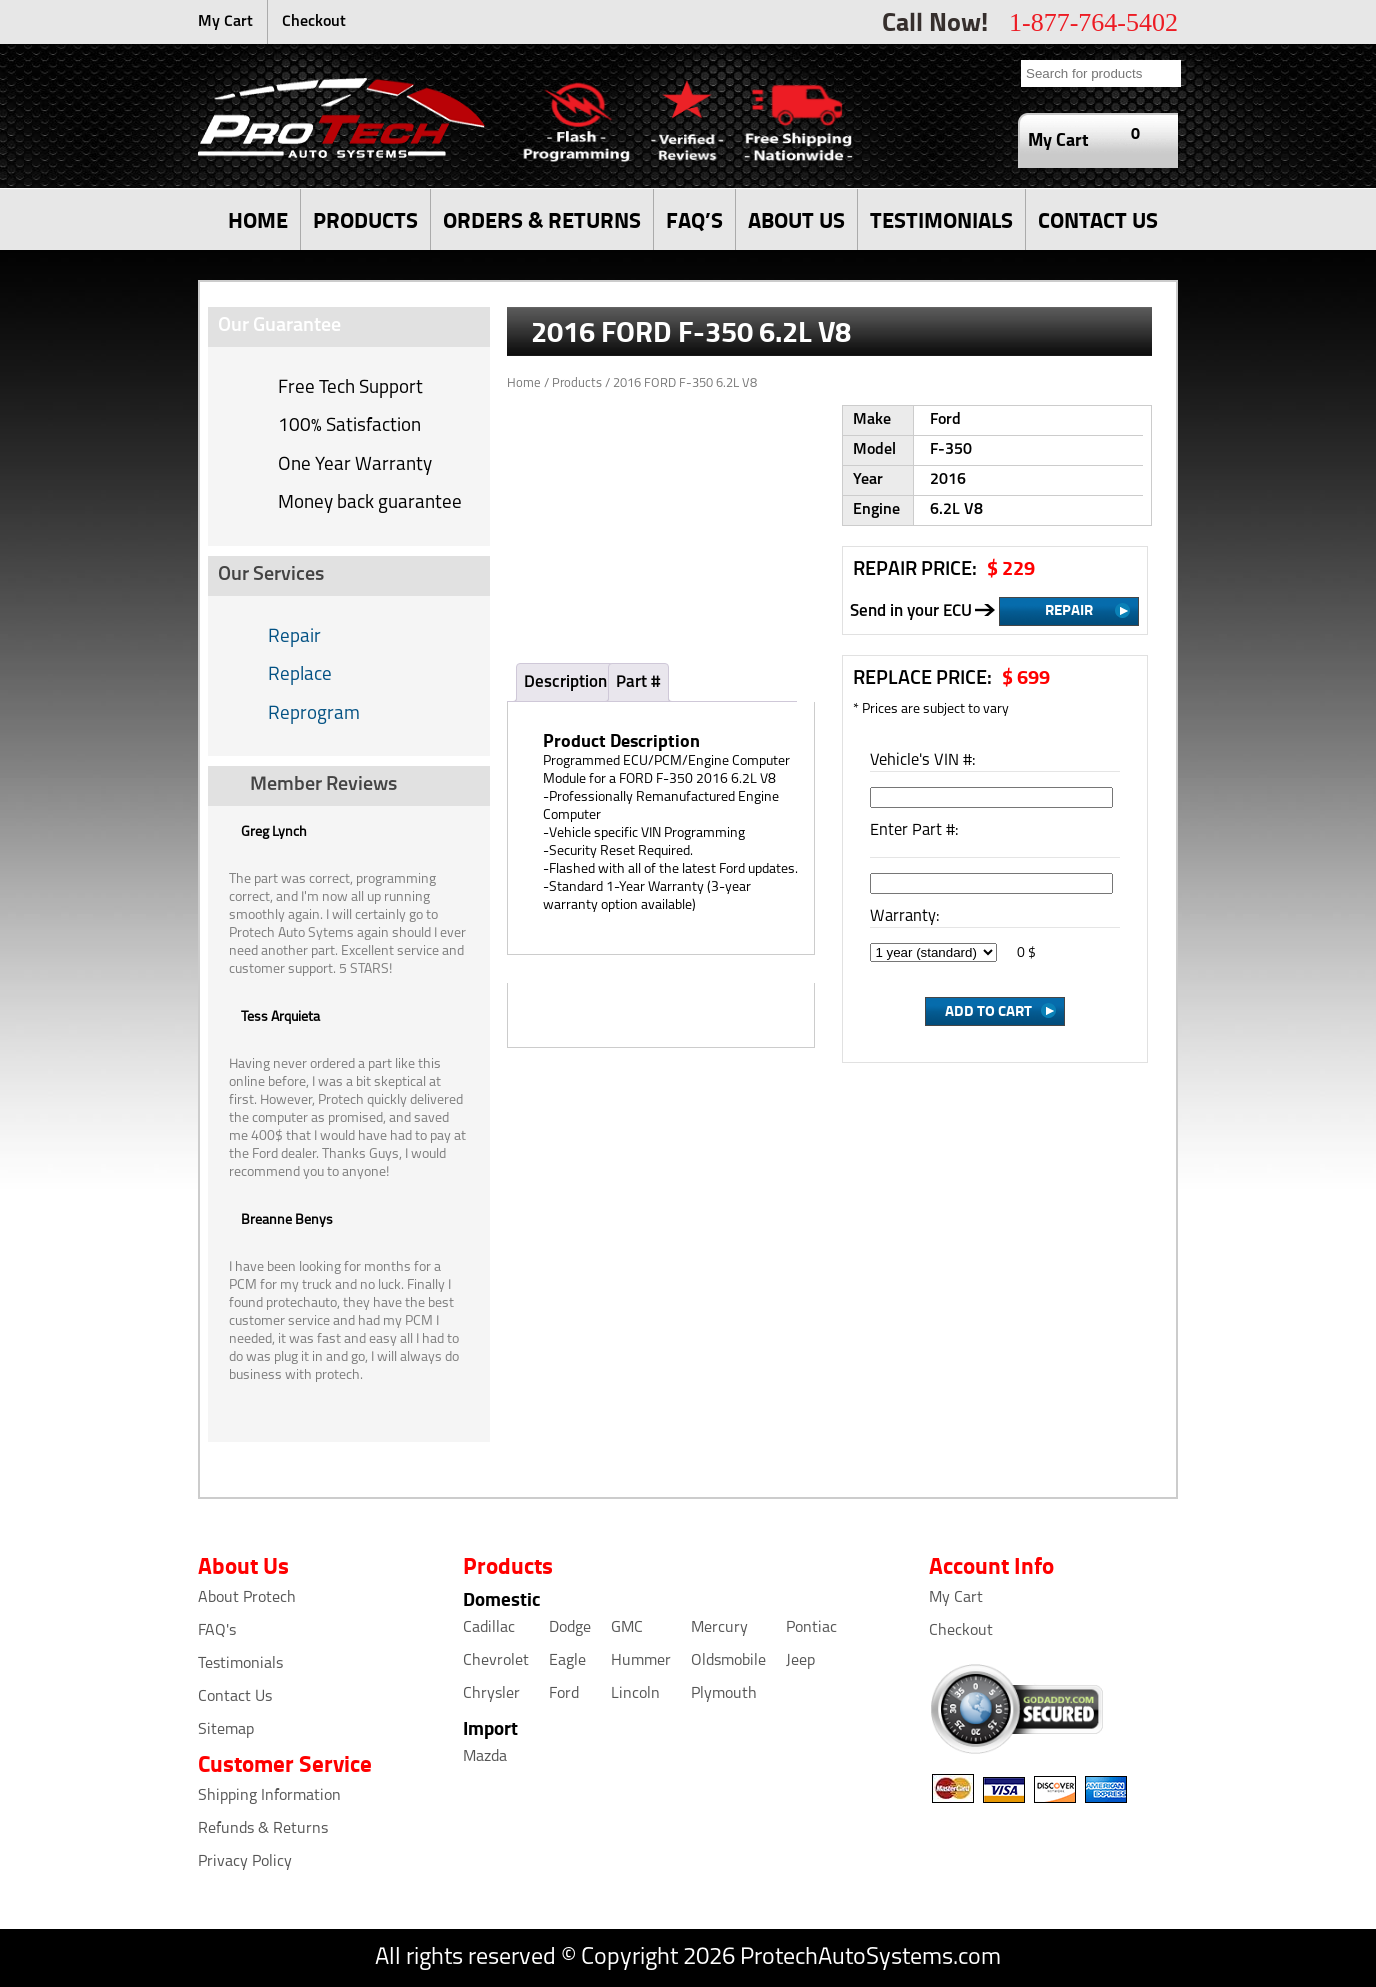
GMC (627, 1628)
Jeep (800, 1661)
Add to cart (988, 1010)
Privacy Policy (245, 1862)
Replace (300, 675)
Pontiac (811, 1628)
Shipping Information (269, 1796)
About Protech (247, 1598)
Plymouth (724, 1694)
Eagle (567, 1661)
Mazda (485, 1757)
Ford (564, 1694)
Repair (294, 637)
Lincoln (635, 1694)
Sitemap (226, 1730)
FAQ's (217, 1631)
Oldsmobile (728, 1661)
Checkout (314, 22)
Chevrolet (496, 1661)
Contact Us (235, 1697)
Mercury (719, 1628)
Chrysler (491, 1694)
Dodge (570, 1628)
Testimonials (240, 1664)
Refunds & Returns (263, 1829)
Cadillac (489, 1628)
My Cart (225, 22)
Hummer (641, 1661)
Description (565, 682)
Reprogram (314, 714)
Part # (638, 682)
